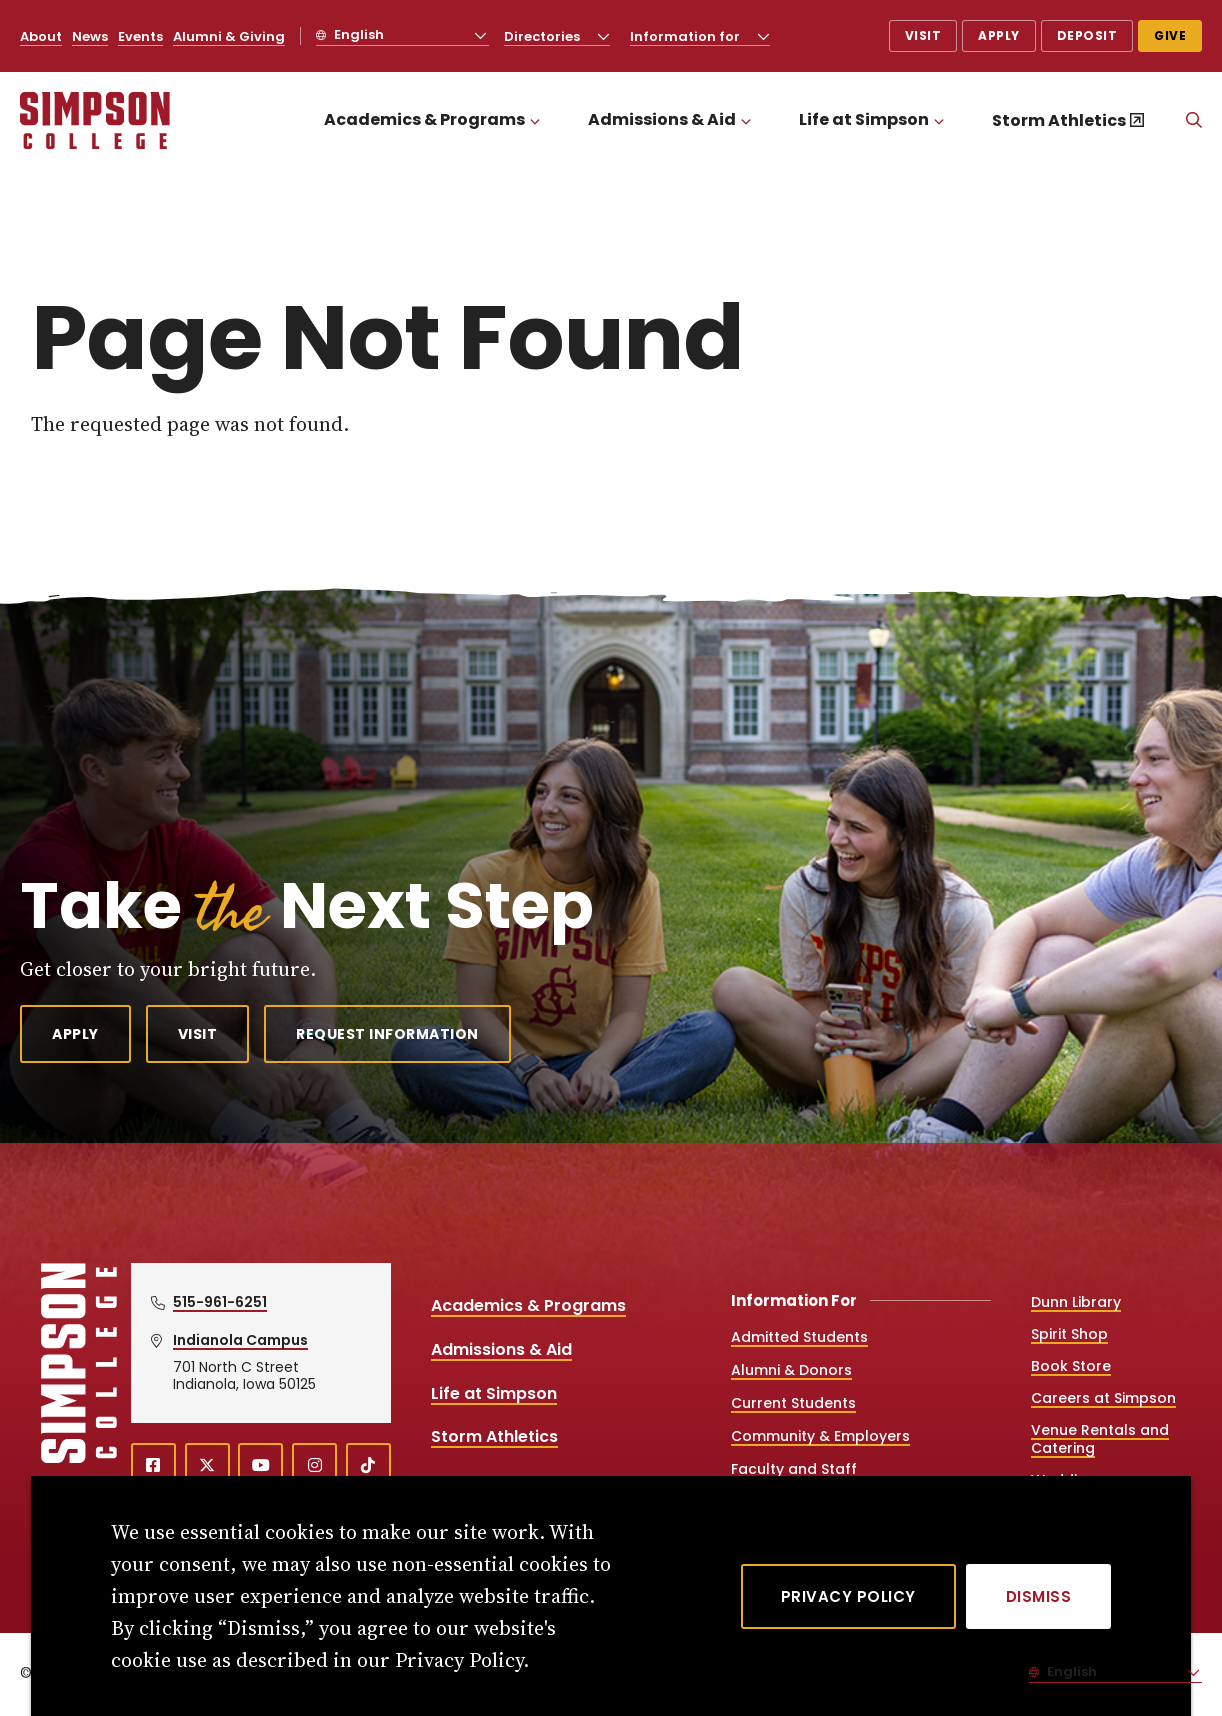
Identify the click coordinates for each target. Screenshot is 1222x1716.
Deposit (1087, 35)
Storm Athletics (1059, 120)
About (41, 36)
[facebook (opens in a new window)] (153, 1465)
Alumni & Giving (229, 36)
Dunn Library (1076, 1302)
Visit (923, 35)
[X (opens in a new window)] (207, 1465)
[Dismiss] (1039, 1596)
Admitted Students (799, 1337)
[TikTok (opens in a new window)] (368, 1465)
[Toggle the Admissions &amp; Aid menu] (746, 120)
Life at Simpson (864, 119)
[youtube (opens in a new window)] (260, 1465)
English (357, 34)
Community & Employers (820, 1436)
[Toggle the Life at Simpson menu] (939, 120)
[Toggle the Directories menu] (604, 36)
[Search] (1194, 121)
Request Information (387, 1034)
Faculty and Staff (794, 1469)
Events (140, 36)
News (90, 36)
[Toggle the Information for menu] (764, 36)
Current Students (793, 1403)
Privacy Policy (848, 1596)
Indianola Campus (240, 1340)
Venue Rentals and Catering (1100, 1439)
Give (1170, 35)
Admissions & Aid (662, 119)
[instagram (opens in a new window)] (314, 1465)
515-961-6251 (220, 1302)
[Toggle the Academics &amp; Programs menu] (535, 120)
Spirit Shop (1069, 1334)
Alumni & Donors (791, 1370)
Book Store (1071, 1366)
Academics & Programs (424, 119)
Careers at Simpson (1103, 1398)
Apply (999, 35)
